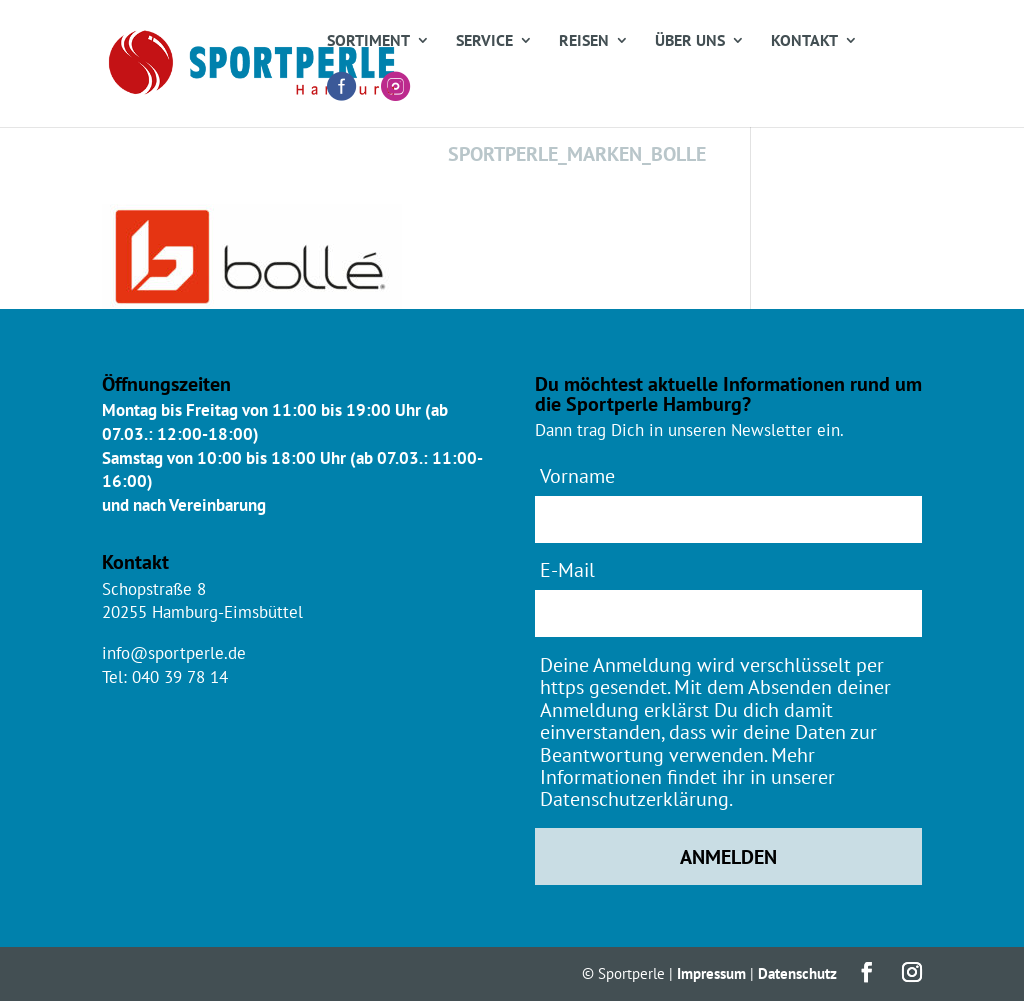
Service (484, 41)
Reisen (584, 41)
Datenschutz (797, 973)
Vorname (577, 475)
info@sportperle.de (174, 653)
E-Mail (567, 569)
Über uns (690, 41)
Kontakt (804, 41)
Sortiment (368, 41)
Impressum (711, 973)
